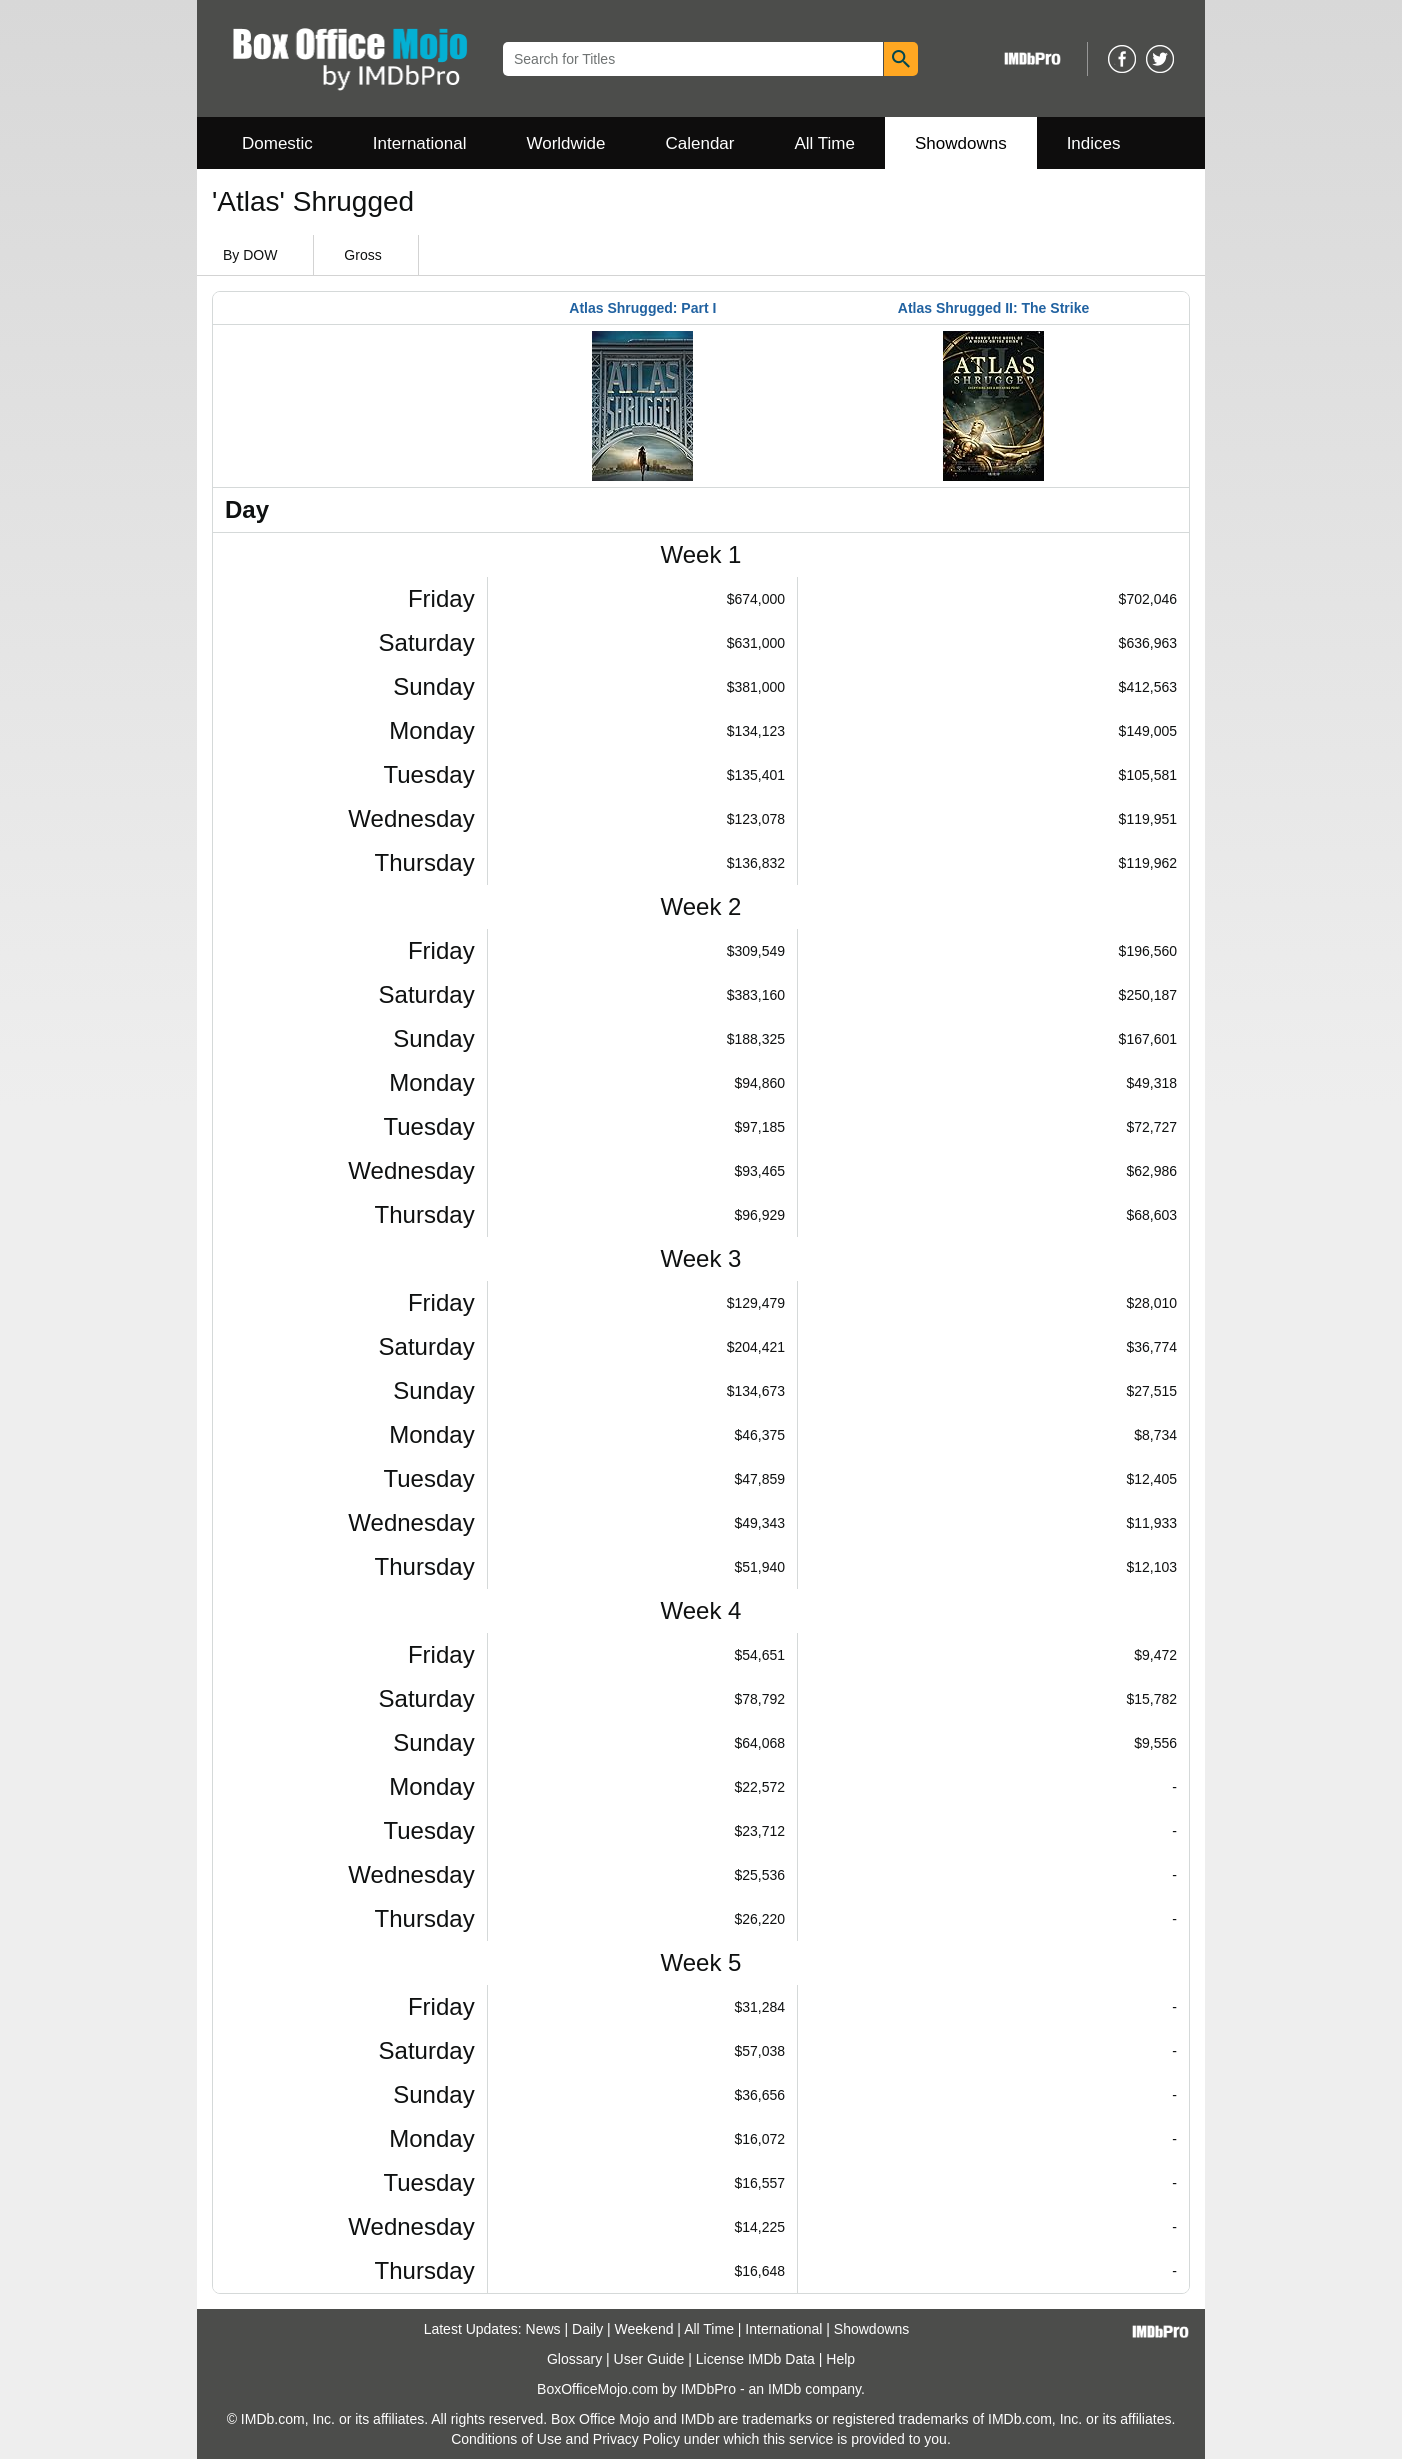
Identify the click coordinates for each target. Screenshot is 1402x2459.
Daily (587, 2329)
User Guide (649, 2359)
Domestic (277, 143)
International (420, 143)
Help (840, 2359)
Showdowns (961, 143)
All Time (825, 143)
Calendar (700, 143)
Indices (1094, 143)
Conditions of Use (506, 2439)
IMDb (784, 2389)
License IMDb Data (755, 2359)
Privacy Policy (636, 2439)
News (543, 2329)
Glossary (574, 2359)
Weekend (644, 2329)
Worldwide (565, 143)
